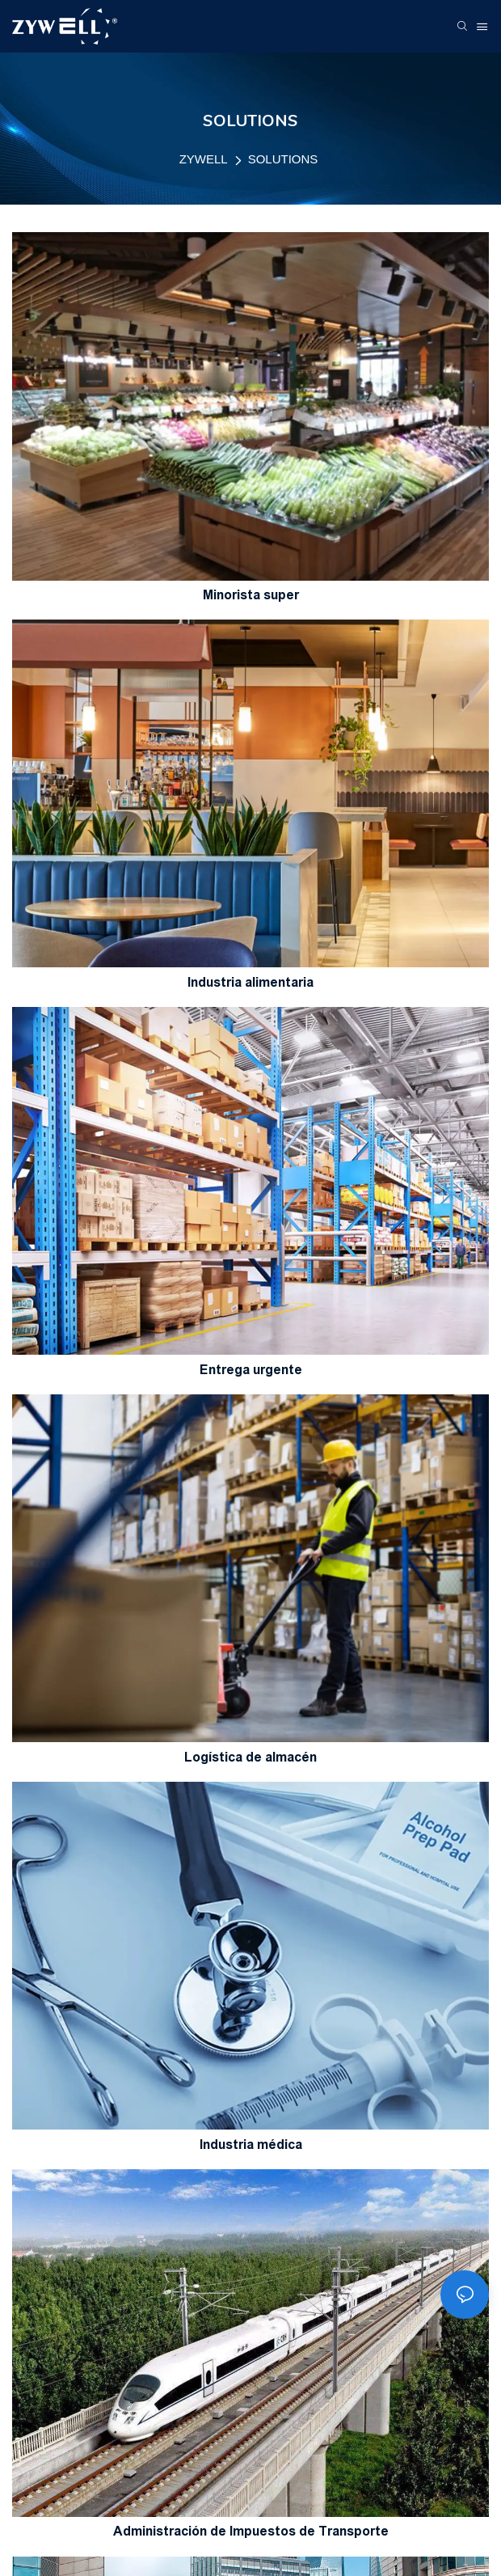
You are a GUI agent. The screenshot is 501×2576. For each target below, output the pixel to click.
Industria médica (251, 2144)
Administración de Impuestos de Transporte (251, 2531)
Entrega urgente (251, 1370)
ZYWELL (203, 159)
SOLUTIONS (283, 159)
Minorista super (251, 595)
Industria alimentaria (250, 982)
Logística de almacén (250, 1757)
